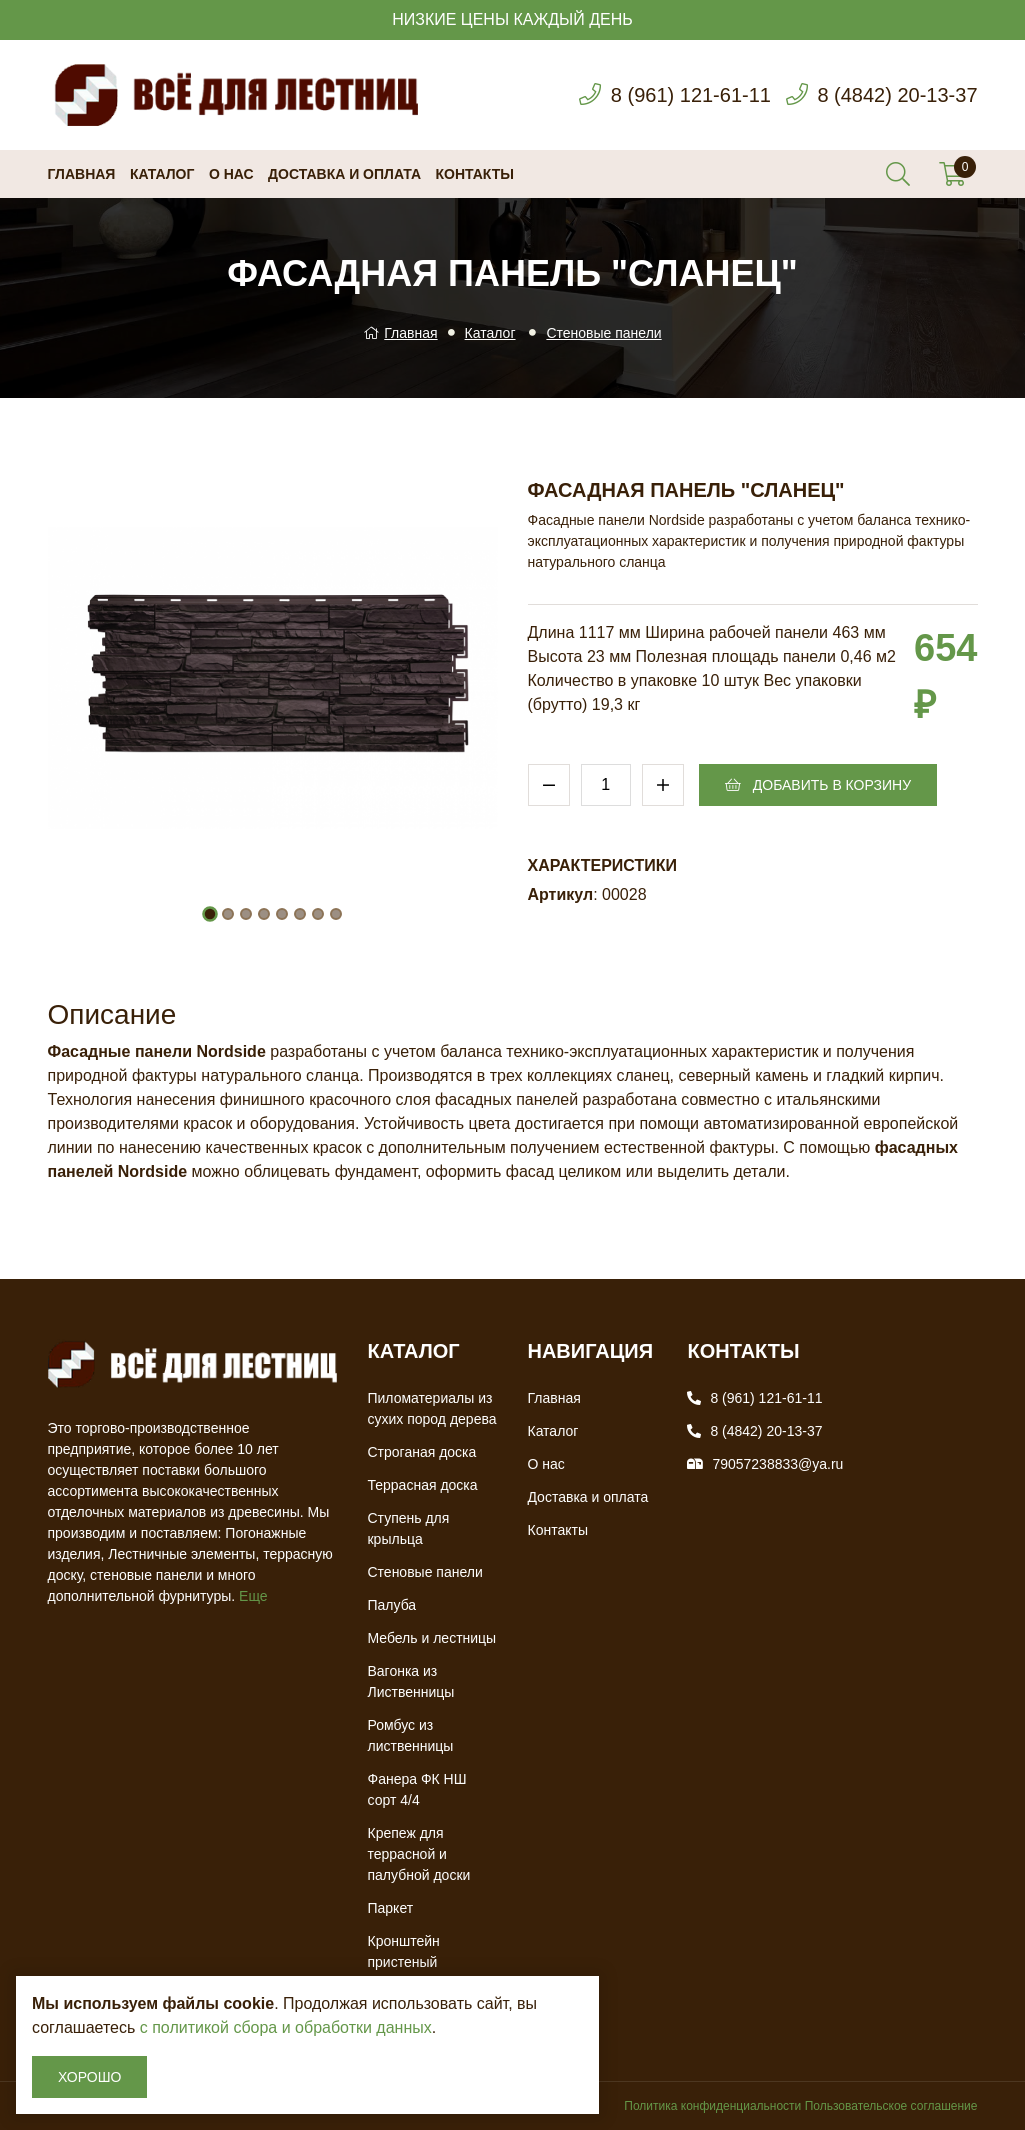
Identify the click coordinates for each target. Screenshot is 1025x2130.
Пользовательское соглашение (891, 2106)
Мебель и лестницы (431, 1638)
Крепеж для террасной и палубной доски (418, 1854)
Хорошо (89, 2077)
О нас (231, 174)
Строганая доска (421, 1452)
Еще (253, 1596)
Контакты (475, 174)
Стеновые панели (603, 333)
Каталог (162, 174)
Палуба (391, 1605)
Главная (82, 174)
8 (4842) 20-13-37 (897, 95)
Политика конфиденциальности (712, 2106)
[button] (210, 914)
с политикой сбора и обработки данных (286, 2027)
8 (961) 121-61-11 (691, 95)
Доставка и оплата (344, 174)
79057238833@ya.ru (777, 1464)
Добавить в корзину (818, 785)
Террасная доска (422, 1485)
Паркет (390, 1908)
